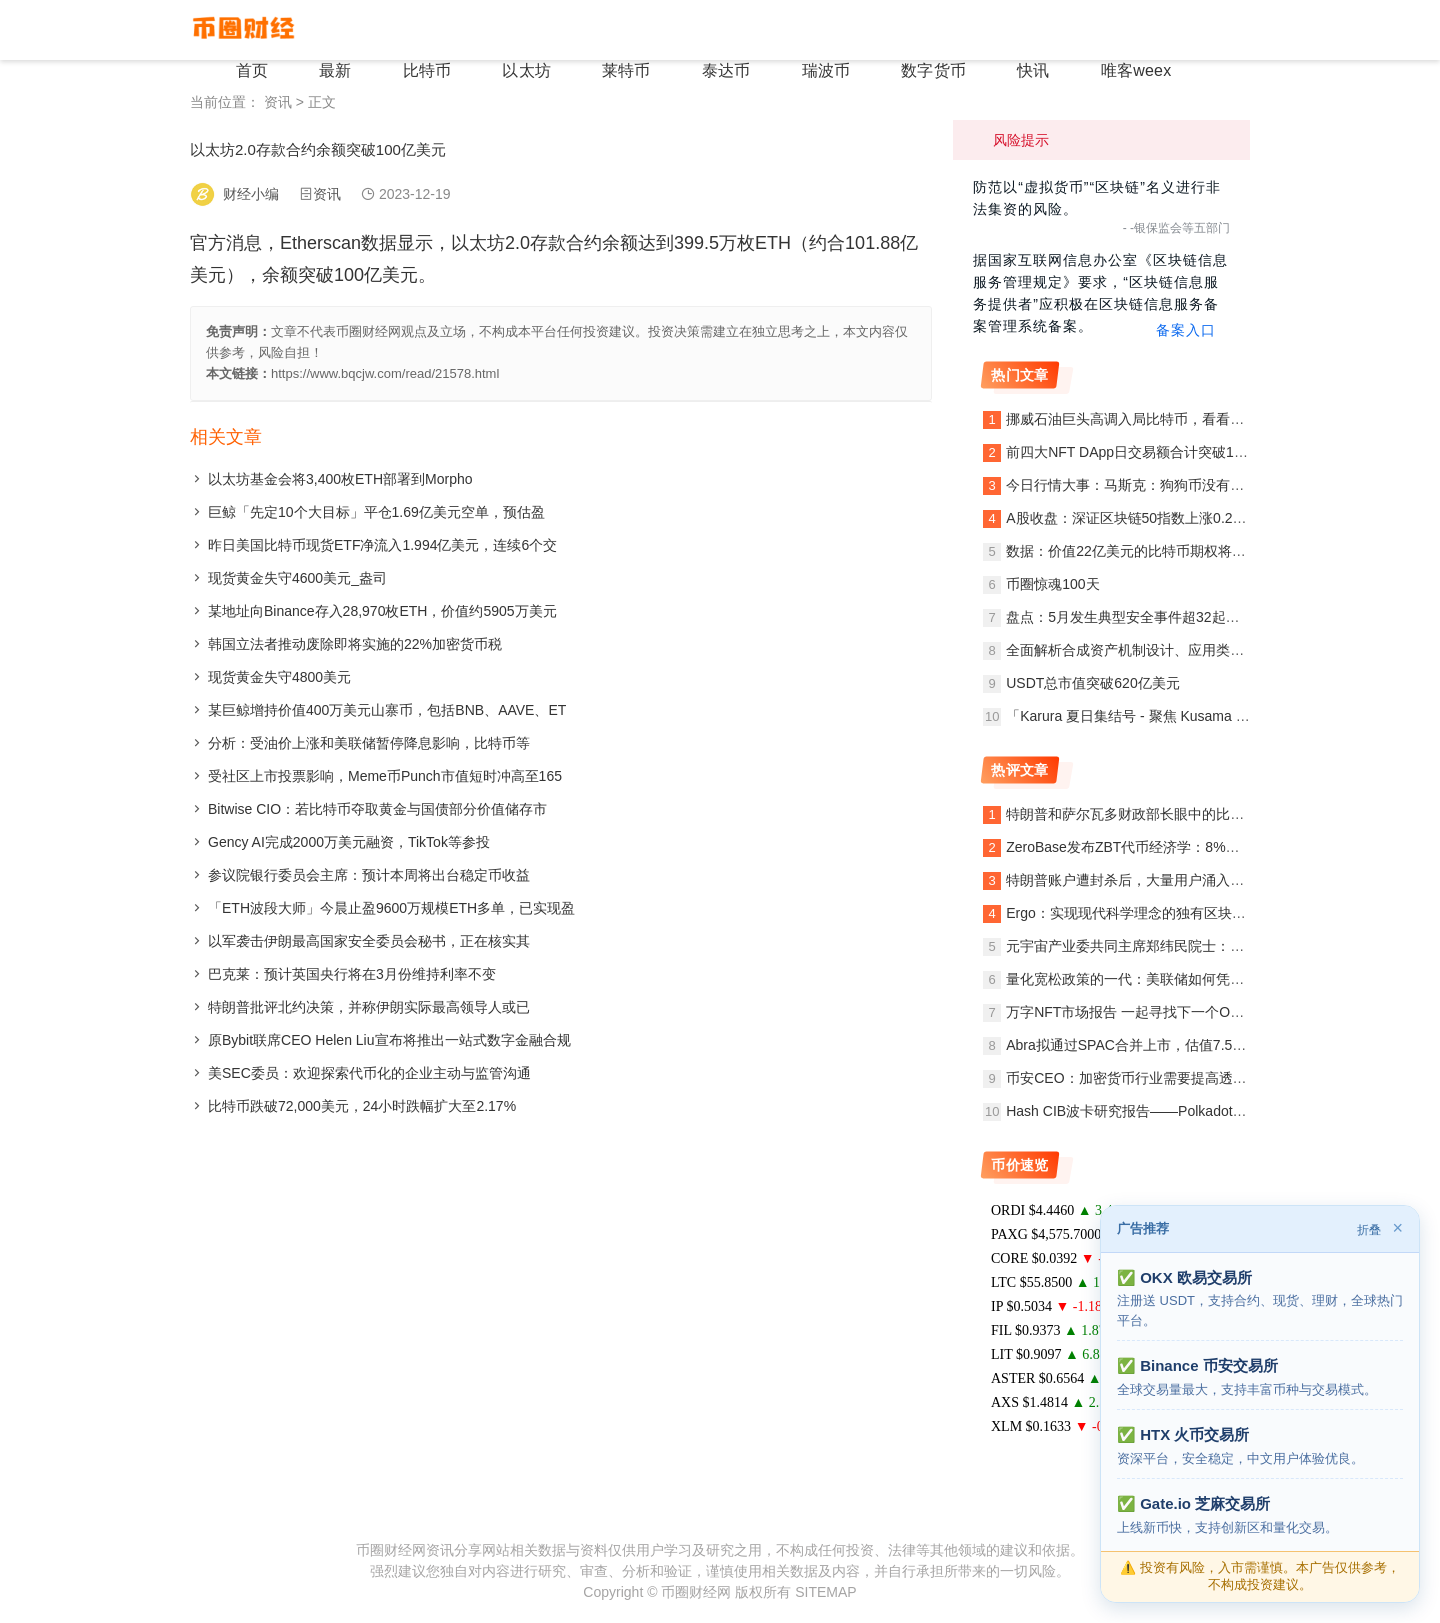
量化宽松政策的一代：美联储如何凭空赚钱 (1139, 979)
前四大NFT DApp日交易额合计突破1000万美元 (1152, 452)
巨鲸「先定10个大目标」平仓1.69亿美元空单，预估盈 (376, 512)
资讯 (278, 102)
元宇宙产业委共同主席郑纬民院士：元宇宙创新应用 (1167, 946)
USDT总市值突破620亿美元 (1092, 683)
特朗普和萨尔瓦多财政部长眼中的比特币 (1132, 814)
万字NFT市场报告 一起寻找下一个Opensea (1141, 1012)
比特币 (504, 29)
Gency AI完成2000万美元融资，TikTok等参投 (349, 842)
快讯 (1040, 29)
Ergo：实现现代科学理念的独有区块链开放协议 (1154, 913)
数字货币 (952, 29)
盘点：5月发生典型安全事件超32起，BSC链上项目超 (1172, 617)
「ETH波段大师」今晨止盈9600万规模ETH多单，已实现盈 (391, 908)
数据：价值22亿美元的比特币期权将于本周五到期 (1161, 551)
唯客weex (1130, 29)
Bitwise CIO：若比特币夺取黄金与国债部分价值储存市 (377, 809)
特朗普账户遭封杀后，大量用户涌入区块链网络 (1153, 880)
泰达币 (768, 29)
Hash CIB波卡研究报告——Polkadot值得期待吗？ (1161, 1111)
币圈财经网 (696, 1592)
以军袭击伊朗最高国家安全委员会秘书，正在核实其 (369, 941)
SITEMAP (825, 1592)
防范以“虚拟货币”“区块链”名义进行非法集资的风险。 (1097, 198)
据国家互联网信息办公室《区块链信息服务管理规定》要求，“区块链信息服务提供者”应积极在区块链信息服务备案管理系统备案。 (1101, 294)
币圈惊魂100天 (1052, 584)
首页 (352, 29)
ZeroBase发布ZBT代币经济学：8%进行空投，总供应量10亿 (1193, 847)
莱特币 (680, 29)
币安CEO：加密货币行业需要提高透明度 (1133, 1078)
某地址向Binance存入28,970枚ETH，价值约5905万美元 (382, 611)
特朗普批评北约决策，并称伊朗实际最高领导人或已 (369, 1007)
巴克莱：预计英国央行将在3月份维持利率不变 (352, 974)
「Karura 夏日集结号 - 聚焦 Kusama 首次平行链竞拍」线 (1184, 716)
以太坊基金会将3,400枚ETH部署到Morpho (340, 479)
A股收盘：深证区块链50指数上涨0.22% (1129, 518)
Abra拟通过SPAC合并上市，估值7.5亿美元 (1140, 1045)
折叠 (1369, 1230)
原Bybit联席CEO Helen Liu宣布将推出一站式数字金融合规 (389, 1040)
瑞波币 (856, 29)
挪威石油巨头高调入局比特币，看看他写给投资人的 (1167, 419)
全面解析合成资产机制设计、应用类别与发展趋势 (1160, 650)
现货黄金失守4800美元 (279, 677)
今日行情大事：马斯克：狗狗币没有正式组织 (1146, 485)
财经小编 (251, 194)
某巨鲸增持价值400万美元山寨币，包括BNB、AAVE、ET (387, 710)
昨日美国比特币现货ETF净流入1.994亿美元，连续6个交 (382, 545)
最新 (424, 29)
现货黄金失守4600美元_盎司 (297, 578)
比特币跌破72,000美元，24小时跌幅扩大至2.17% (362, 1106)
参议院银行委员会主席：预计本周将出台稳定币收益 (369, 875)
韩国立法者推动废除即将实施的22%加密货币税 (355, 644)
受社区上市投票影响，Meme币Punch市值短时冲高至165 (385, 776)
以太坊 (592, 29)
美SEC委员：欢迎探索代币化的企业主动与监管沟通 (369, 1073)
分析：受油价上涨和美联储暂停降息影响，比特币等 (369, 743)
